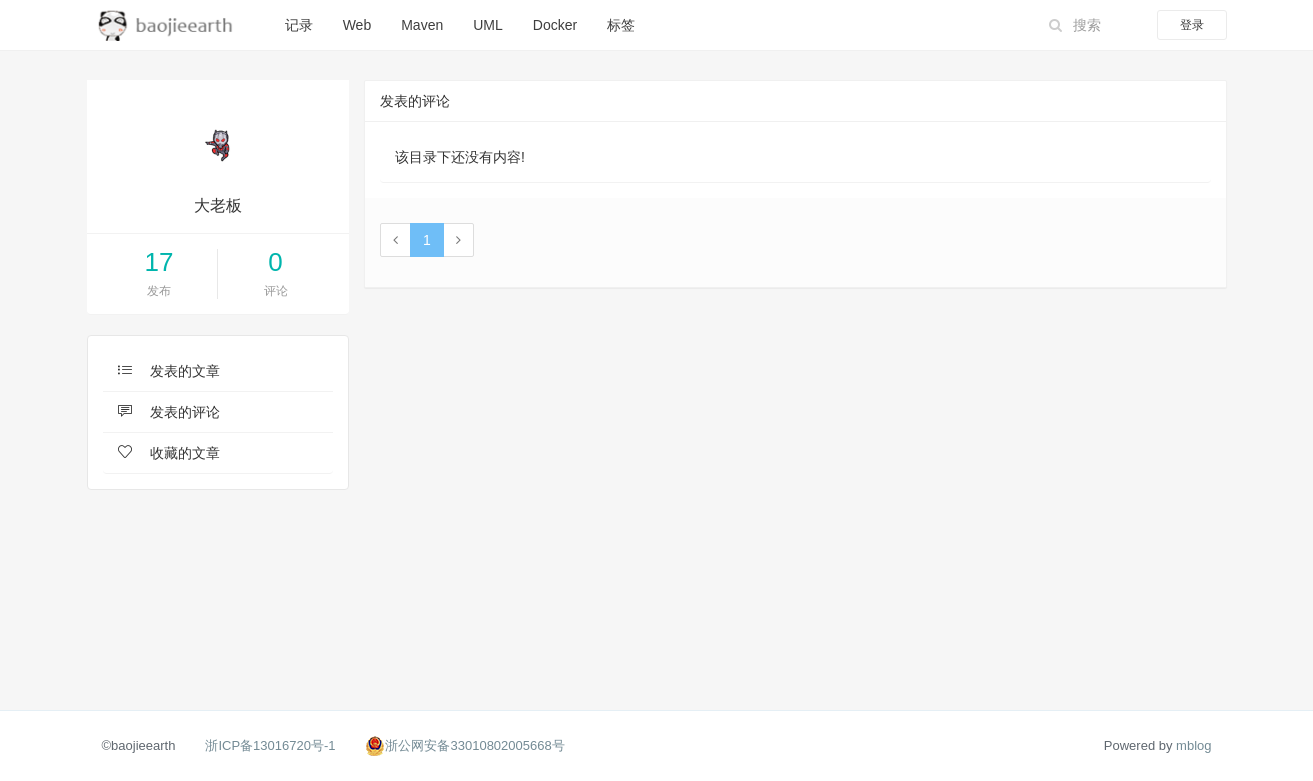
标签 (621, 25)
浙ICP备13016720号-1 (270, 745)
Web (357, 25)
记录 (299, 25)
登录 (1192, 25)
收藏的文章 (169, 453)
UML (488, 25)
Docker (555, 25)
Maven (422, 25)
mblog (1193, 745)
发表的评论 (169, 412)
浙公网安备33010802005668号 (474, 745)
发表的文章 (169, 371)
